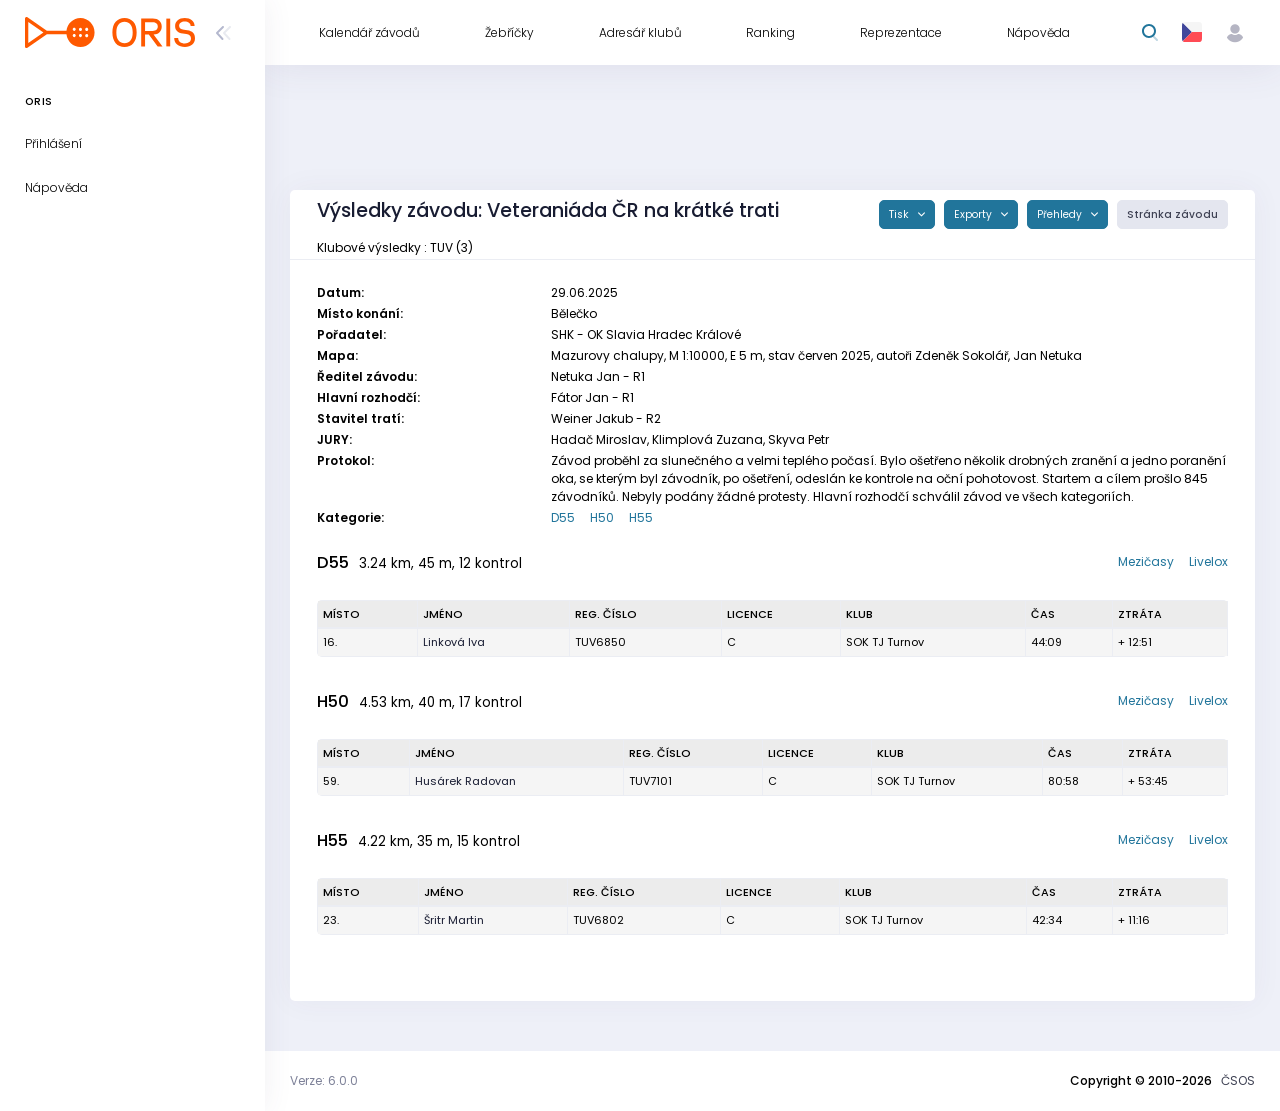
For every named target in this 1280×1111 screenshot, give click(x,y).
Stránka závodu (1172, 214)
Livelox (1208, 561)
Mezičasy (1146, 561)
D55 (563, 517)
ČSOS (1238, 1080)
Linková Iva (454, 642)
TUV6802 (598, 920)
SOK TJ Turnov (885, 642)
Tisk (900, 214)
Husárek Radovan (465, 781)
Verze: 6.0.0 (324, 1080)
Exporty (974, 214)
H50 (602, 517)
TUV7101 (650, 781)
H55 (641, 517)
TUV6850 (600, 642)
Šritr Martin (454, 920)
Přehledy (1061, 214)
